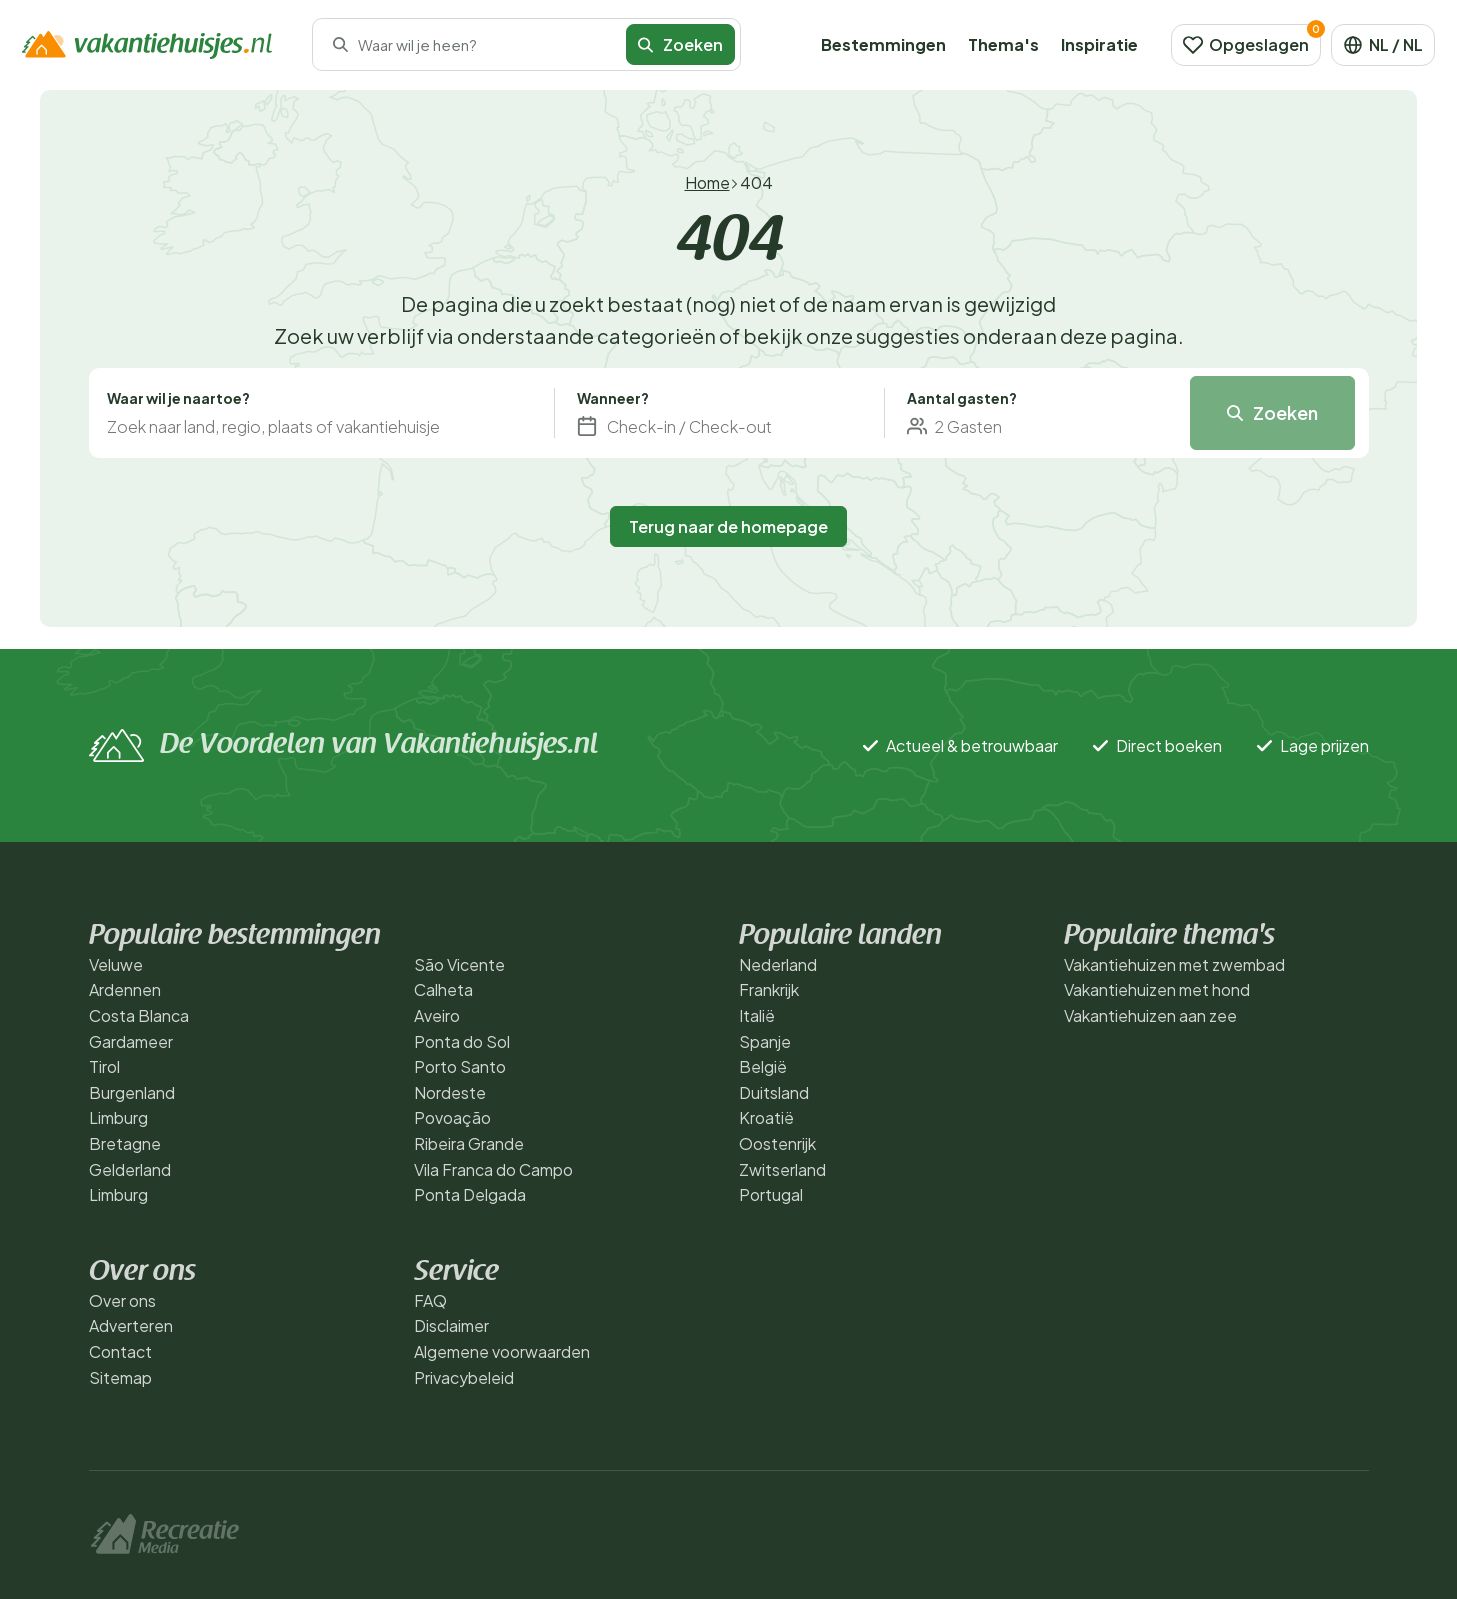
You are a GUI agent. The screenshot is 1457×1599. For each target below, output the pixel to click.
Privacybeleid (464, 1377)
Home (707, 182)
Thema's (1003, 44)
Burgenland (132, 1092)
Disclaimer (451, 1325)
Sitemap (120, 1377)
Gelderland (130, 1169)
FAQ (430, 1300)
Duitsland (774, 1092)
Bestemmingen (883, 44)
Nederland (778, 964)
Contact (120, 1351)
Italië (757, 1015)
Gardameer (131, 1041)
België (763, 1066)
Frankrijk (769, 989)
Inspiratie (1099, 44)
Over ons (122, 1300)
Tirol (104, 1066)
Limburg (118, 1117)
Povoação (452, 1117)
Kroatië (766, 1117)
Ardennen (125, 989)
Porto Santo (460, 1066)
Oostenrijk (777, 1143)
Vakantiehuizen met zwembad (1174, 964)
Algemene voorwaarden (502, 1351)
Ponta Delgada (470, 1194)
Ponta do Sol (462, 1041)
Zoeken (680, 44)
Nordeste (450, 1092)
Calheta (443, 989)
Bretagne (125, 1143)
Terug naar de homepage (728, 526)
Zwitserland (782, 1169)
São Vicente (459, 964)
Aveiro (437, 1015)
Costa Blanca (139, 1015)
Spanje (765, 1041)
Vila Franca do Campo (493, 1169)
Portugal (771, 1194)
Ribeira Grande (469, 1143)
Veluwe (116, 964)
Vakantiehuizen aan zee (1150, 1015)
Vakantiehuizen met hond (1157, 989)
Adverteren (131, 1325)
